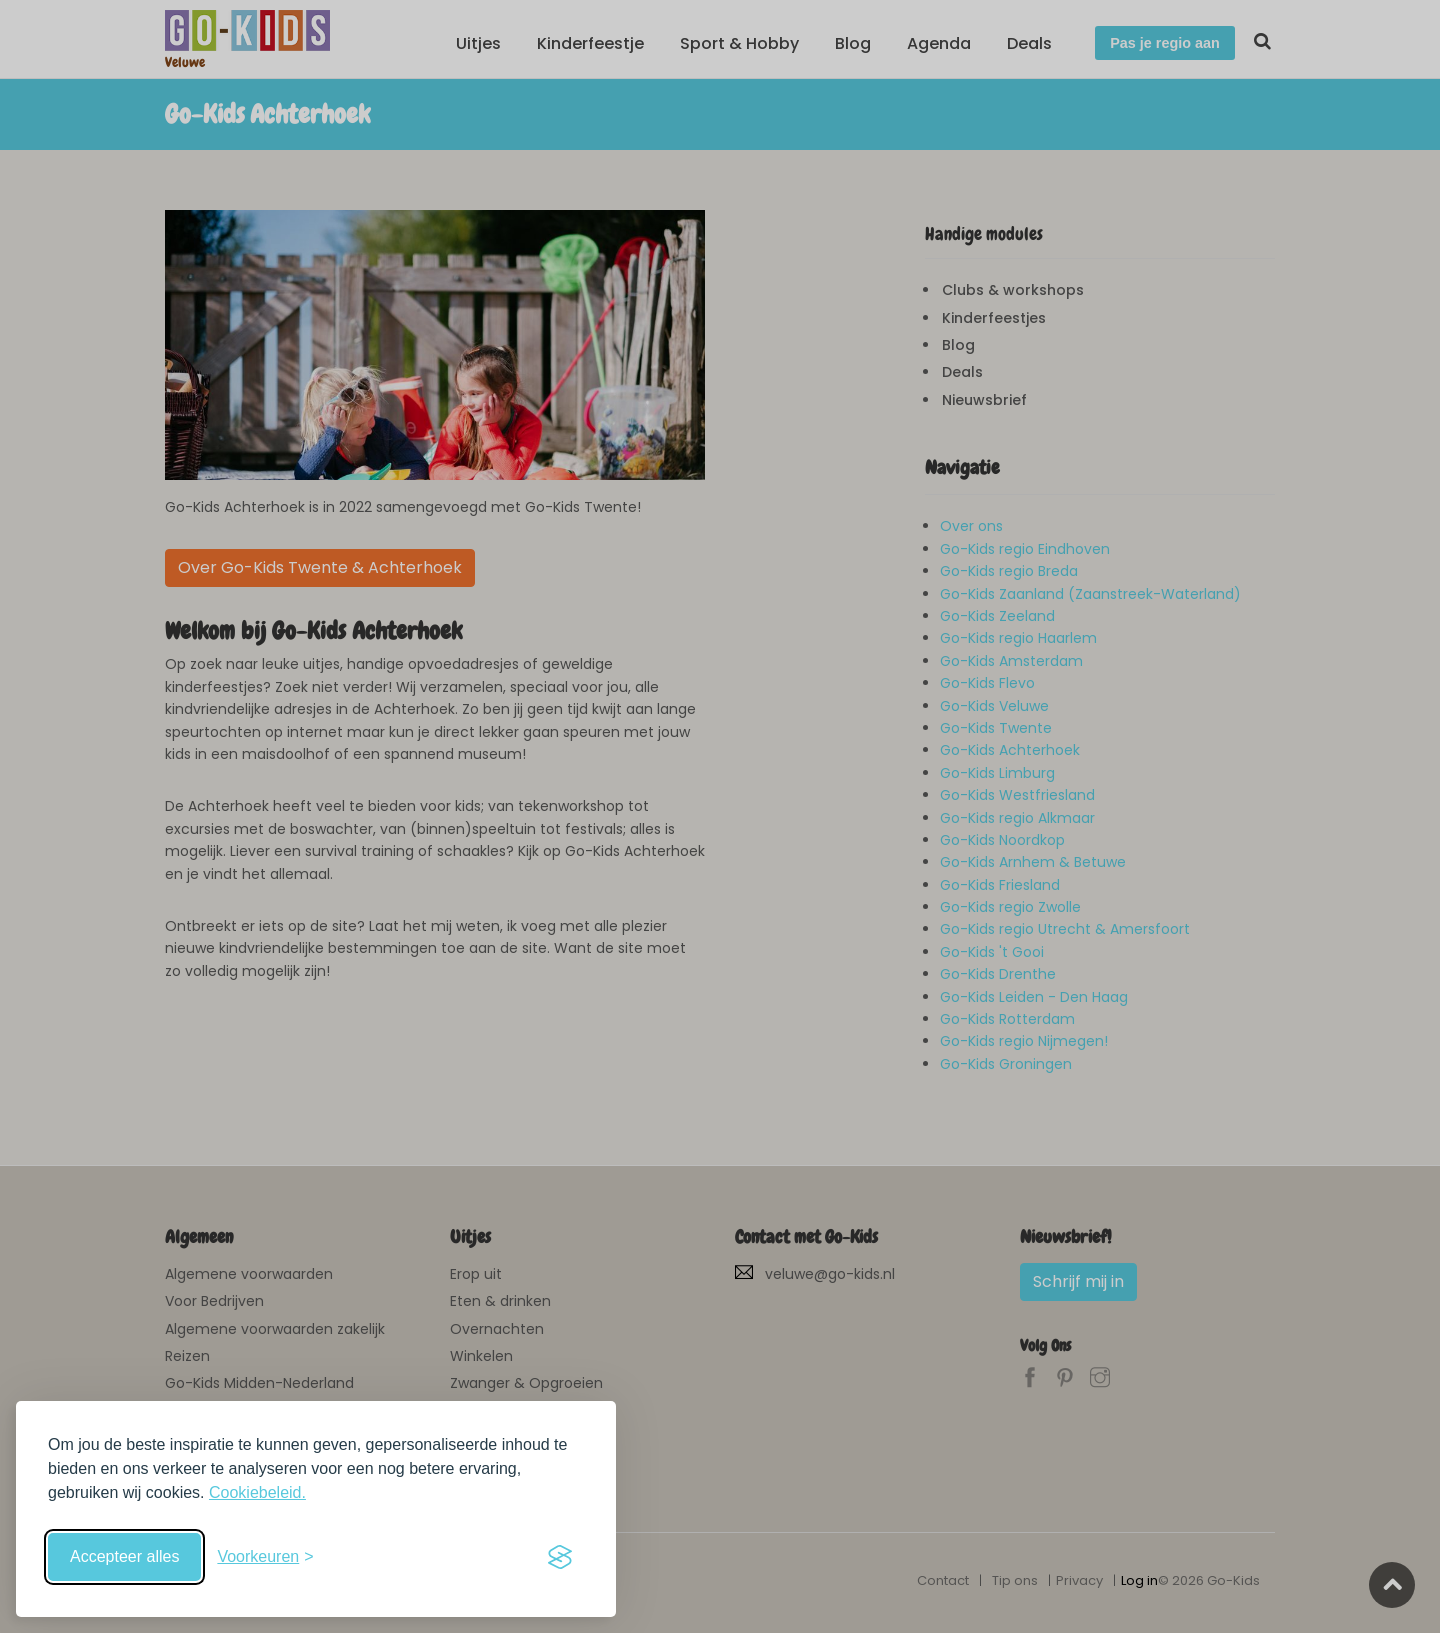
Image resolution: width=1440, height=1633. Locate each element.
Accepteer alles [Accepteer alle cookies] (124, 1556)
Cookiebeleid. (257, 1492)
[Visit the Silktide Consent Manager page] (560, 1557)
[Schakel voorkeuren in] (265, 1557)
